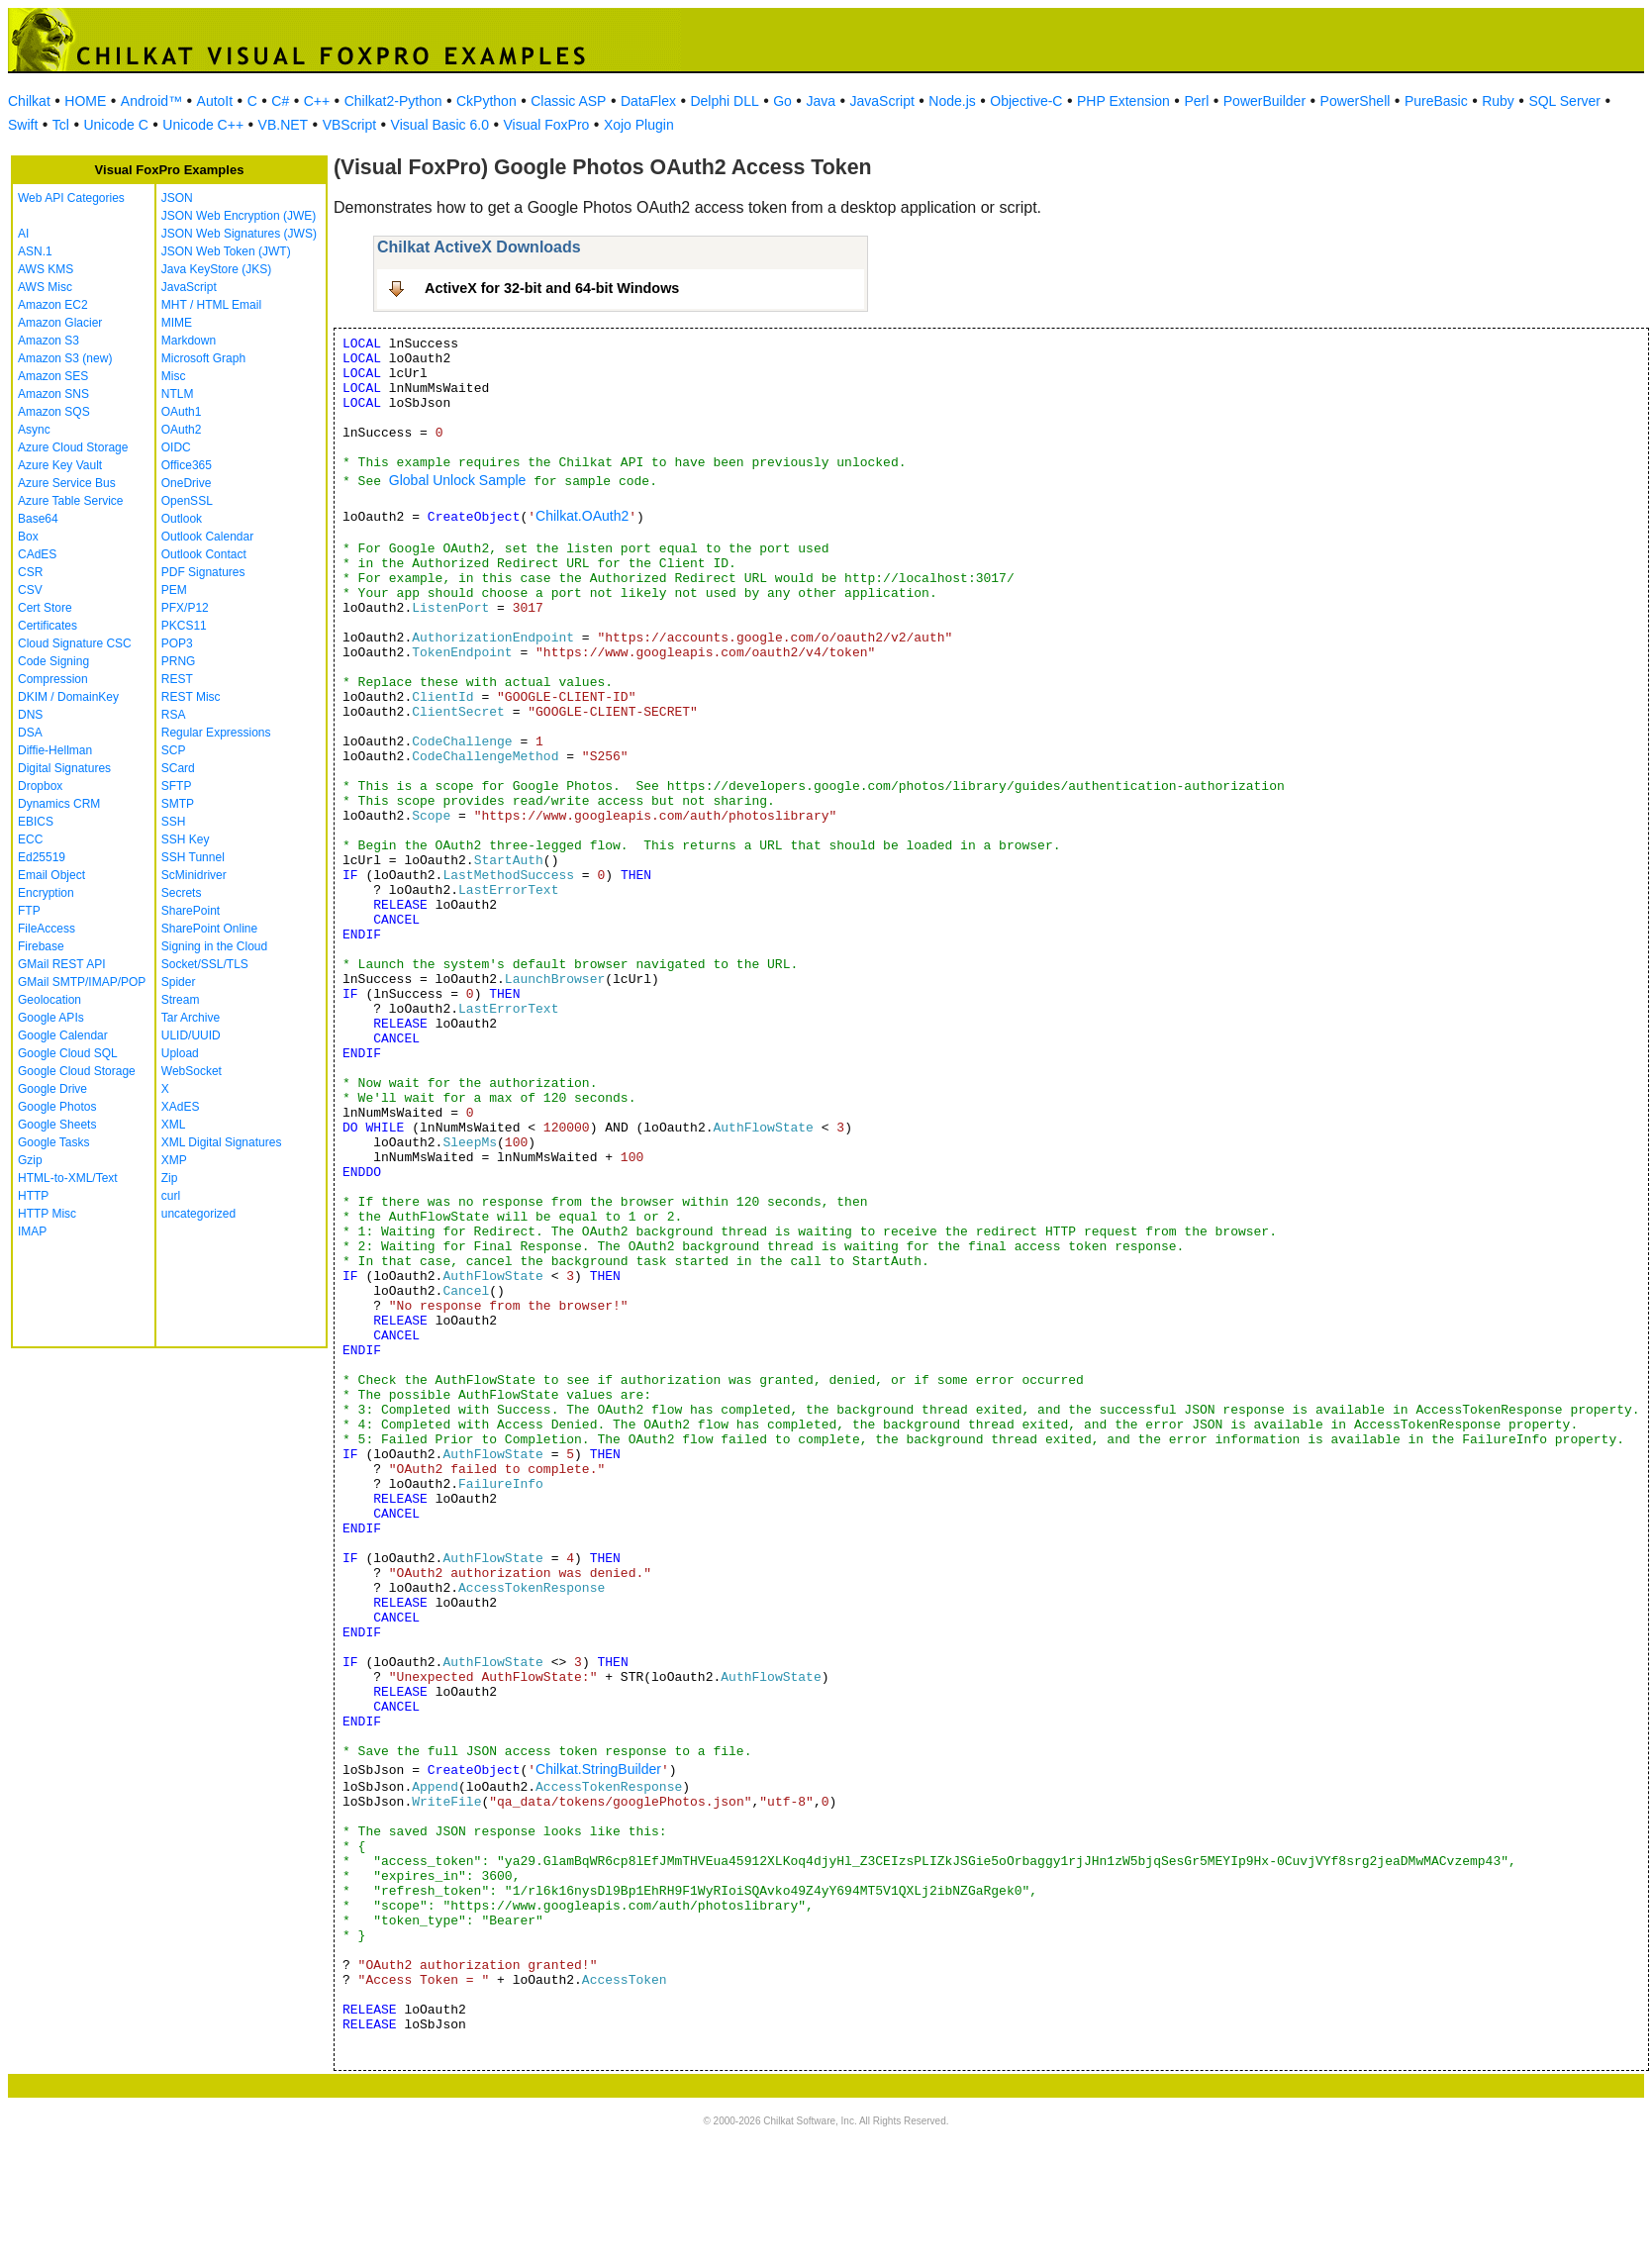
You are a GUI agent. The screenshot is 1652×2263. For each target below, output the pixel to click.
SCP (173, 750)
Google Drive (52, 1089)
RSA (173, 715)
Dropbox (40, 786)
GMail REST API (61, 964)
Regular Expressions (216, 732)
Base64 (38, 519)
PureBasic (1436, 101)
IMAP (32, 1231)
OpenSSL (187, 501)
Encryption (46, 893)
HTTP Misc (47, 1214)
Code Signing (53, 661)
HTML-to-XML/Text (68, 1178)
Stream (180, 1000)
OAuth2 (181, 430)
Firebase (41, 946)
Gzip (30, 1160)
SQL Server (1564, 101)
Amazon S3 (48, 340)
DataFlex (648, 101)
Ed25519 (41, 857)
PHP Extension (1123, 101)
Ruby (1498, 101)
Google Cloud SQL (68, 1053)
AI (23, 234)
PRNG (178, 661)
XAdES (180, 1107)
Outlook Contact (203, 554)
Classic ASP (568, 101)
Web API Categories (71, 198)
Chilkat (29, 101)
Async (34, 430)
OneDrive (186, 483)
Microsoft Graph (203, 358)
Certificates (47, 626)
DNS (30, 715)
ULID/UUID (191, 1035)
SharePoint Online (209, 928)
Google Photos (57, 1107)
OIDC (176, 447)
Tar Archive (190, 1018)
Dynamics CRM (59, 804)
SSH (173, 822)
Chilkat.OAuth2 (582, 516)
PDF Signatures (203, 572)
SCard (178, 768)
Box (28, 536)
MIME (176, 323)
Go (782, 101)
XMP (174, 1160)
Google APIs (51, 1018)
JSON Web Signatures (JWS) (239, 234)
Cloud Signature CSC (75, 643)
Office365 (186, 465)
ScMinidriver (194, 875)
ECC (30, 839)
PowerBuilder (1264, 101)
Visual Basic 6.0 (440, 125)
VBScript (349, 125)
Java (820, 101)
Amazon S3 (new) (65, 358)
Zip (169, 1178)
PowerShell (1355, 101)
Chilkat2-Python (393, 101)
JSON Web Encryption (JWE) (238, 216)
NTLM (177, 394)
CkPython (486, 101)
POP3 (177, 643)
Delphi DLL (724, 101)
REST (177, 679)
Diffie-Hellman (55, 750)
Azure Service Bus (67, 483)
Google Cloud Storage (77, 1071)
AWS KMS (45, 269)
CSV (30, 590)
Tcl (60, 125)
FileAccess (46, 928)
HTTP (33, 1196)
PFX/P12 (185, 608)
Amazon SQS (54, 412)
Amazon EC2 (53, 305)
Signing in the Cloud (214, 946)
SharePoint (190, 911)
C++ (317, 101)
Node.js (951, 101)
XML (173, 1125)
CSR (30, 572)
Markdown (188, 340)
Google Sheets (57, 1125)
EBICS (35, 822)
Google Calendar (63, 1035)
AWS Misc (45, 287)
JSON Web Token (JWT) (226, 251)
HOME (85, 101)
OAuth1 (181, 412)
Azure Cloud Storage (73, 447)
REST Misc (191, 697)
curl (170, 1196)
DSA (30, 732)
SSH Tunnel (193, 857)
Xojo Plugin (639, 125)
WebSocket (191, 1071)
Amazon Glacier (60, 323)
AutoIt (215, 101)
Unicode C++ (202, 125)
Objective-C (1026, 101)
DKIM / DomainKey (68, 697)
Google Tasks (54, 1142)
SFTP (176, 786)
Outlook (181, 519)
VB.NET (283, 125)
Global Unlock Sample (458, 480)
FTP (29, 911)
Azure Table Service (71, 501)
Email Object (51, 875)
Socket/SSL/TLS (204, 964)
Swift (23, 125)
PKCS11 (184, 626)
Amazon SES (53, 376)
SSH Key (185, 839)
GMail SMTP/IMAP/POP (82, 982)
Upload (180, 1053)
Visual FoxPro (546, 125)
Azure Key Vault (60, 465)
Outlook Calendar (207, 536)
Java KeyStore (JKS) (216, 269)
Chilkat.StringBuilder (598, 1769)
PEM (174, 590)
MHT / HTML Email (211, 305)
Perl (1196, 101)
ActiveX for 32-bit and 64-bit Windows (552, 288)
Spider (178, 982)
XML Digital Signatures (221, 1142)
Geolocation (49, 1000)
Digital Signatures (64, 768)
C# (280, 101)
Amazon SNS (53, 394)
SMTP (177, 804)
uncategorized (198, 1214)
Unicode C (115, 125)
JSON (177, 198)
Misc (173, 376)
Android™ (151, 101)
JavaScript (882, 101)
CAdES (37, 554)
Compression (53, 679)
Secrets (181, 893)
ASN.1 (35, 251)
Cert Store (45, 608)
